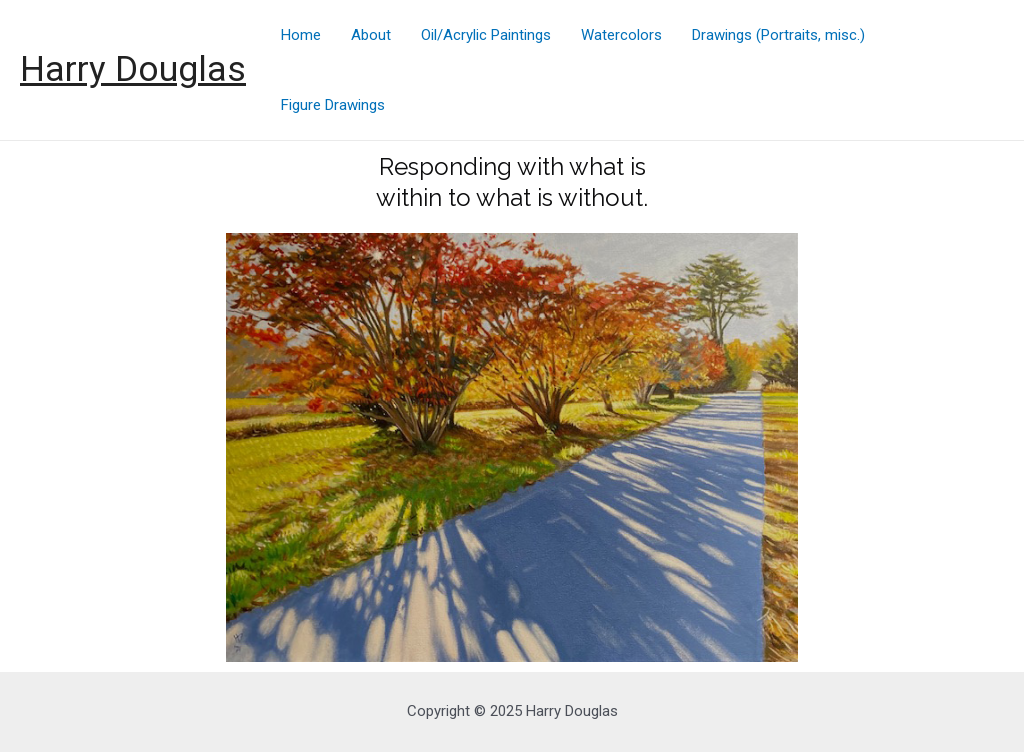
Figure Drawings (333, 105)
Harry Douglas (133, 69)
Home (301, 35)
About (371, 35)
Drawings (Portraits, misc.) (778, 35)
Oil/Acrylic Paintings (486, 35)
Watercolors (621, 35)
